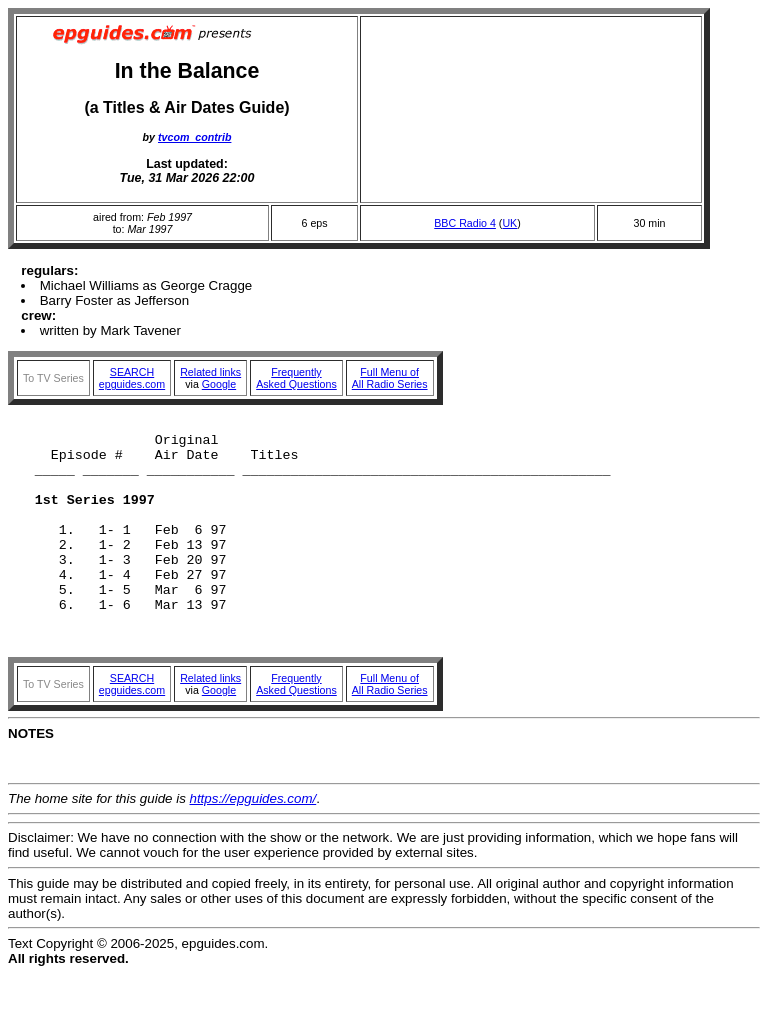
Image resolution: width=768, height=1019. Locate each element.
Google (219, 384)
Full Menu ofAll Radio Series (390, 378)
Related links (210, 372)
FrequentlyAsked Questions (296, 378)
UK (509, 223)
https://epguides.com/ (253, 843)
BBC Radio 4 (465, 223)
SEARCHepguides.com (132, 378)
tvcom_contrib (194, 137)
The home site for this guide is (99, 843)
